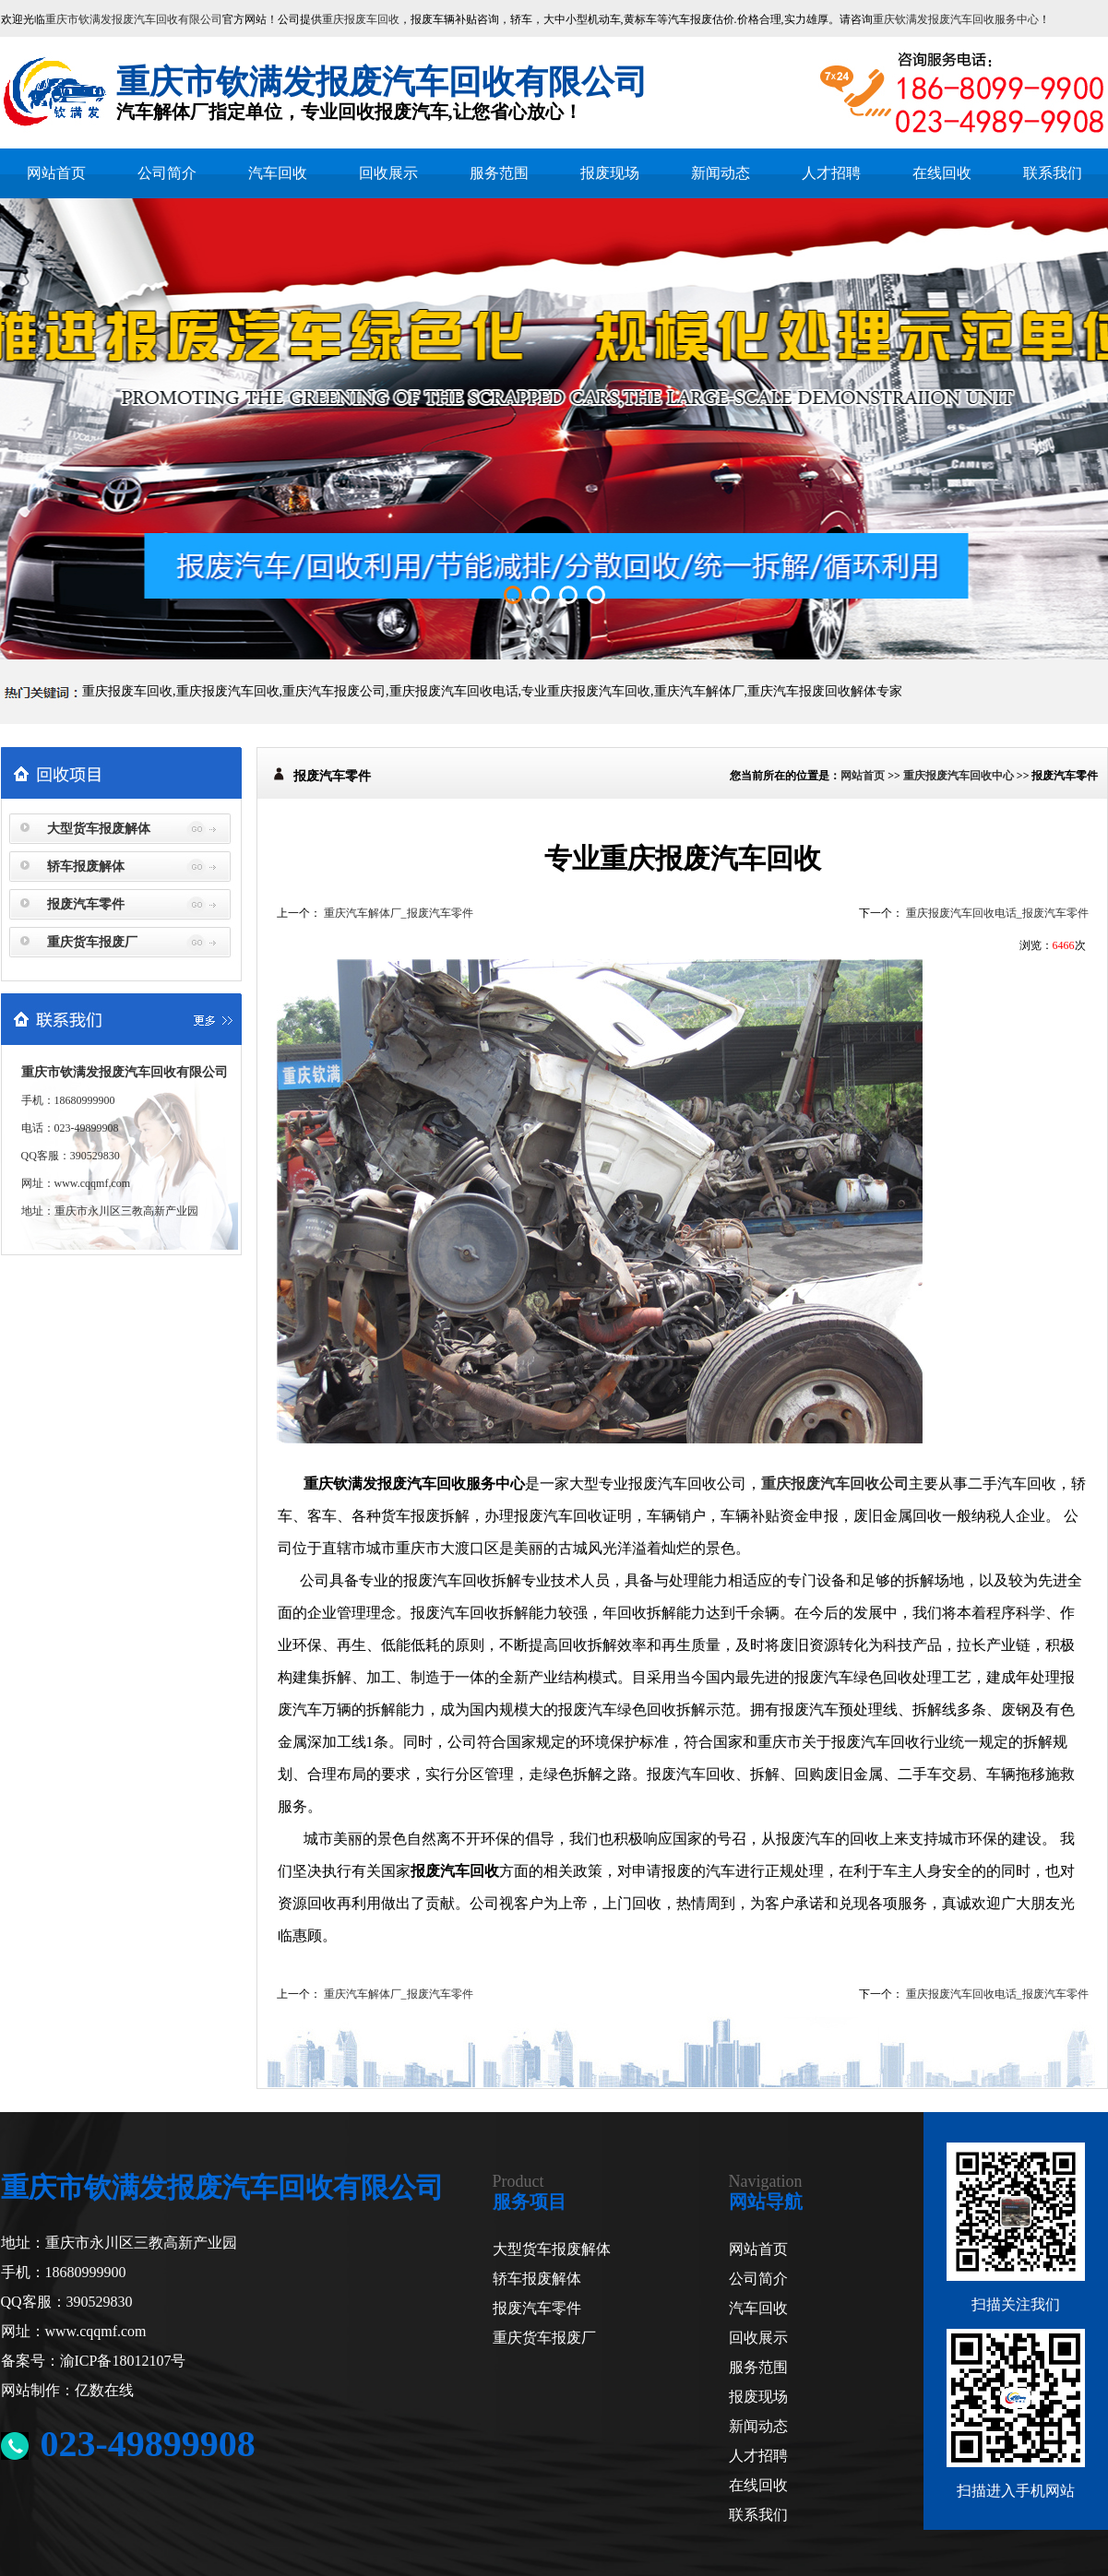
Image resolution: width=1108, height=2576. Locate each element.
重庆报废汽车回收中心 (958, 775)
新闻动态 (720, 173)
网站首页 (56, 173)
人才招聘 (831, 173)
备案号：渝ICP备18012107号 (93, 2360)
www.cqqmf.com (92, 1183)
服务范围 (499, 173)
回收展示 (388, 173)
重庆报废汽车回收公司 (835, 1483)
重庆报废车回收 (360, 19)
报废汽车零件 (86, 904)
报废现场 (609, 173)
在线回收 (941, 173)
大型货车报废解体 (98, 829)
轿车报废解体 (86, 866)
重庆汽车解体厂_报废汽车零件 (398, 913)
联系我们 (1052, 173)
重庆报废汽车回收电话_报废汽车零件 (997, 913)
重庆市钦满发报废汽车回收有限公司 (133, 19)
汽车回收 (277, 173)
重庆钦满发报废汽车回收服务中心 (956, 19)
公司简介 (167, 173)
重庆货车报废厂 (92, 942)
